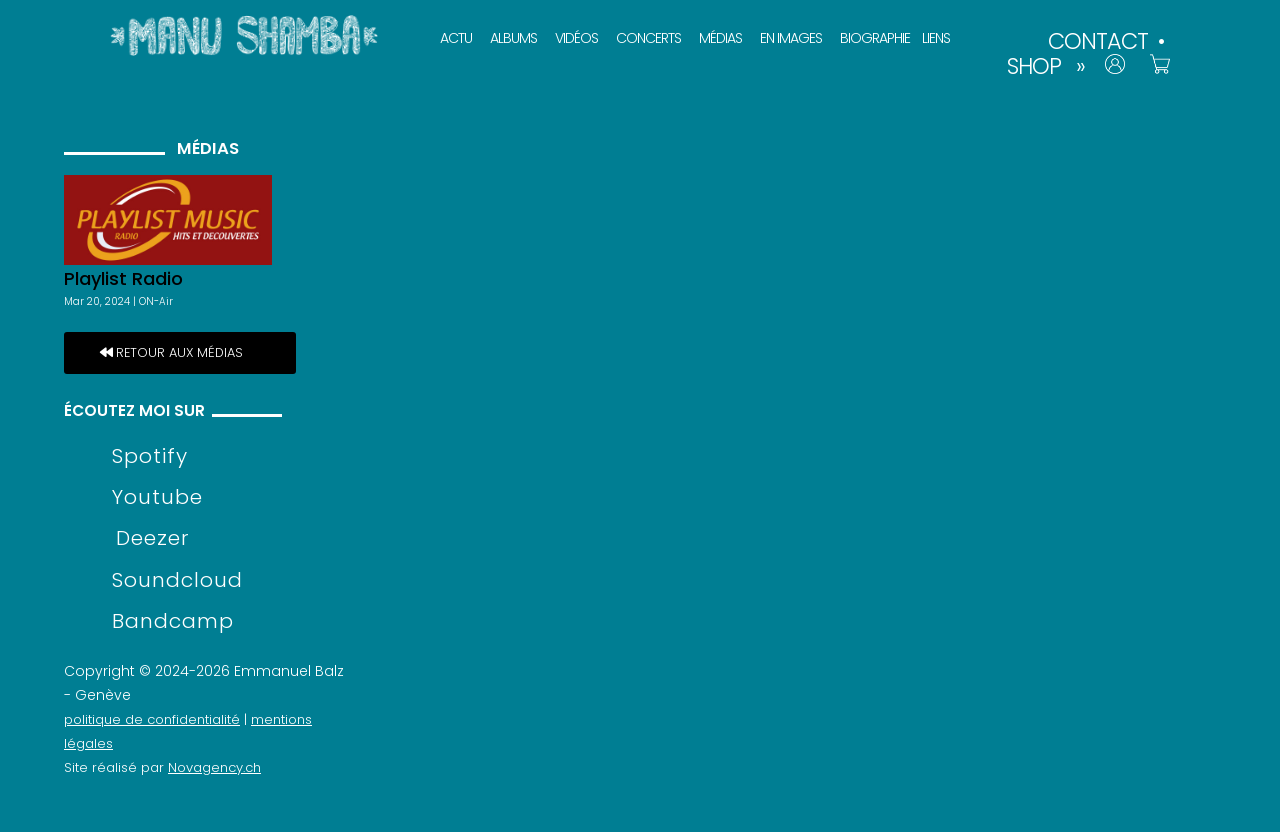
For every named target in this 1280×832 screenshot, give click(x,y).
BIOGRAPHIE (875, 38)
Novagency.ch (214, 767)
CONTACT (1098, 41)
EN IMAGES (791, 38)
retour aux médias (179, 352)
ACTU (456, 38)
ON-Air (156, 301)
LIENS (936, 38)
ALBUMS (513, 38)
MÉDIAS (720, 38)
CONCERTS (648, 38)
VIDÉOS (576, 38)
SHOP (1034, 66)
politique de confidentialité (152, 719)
